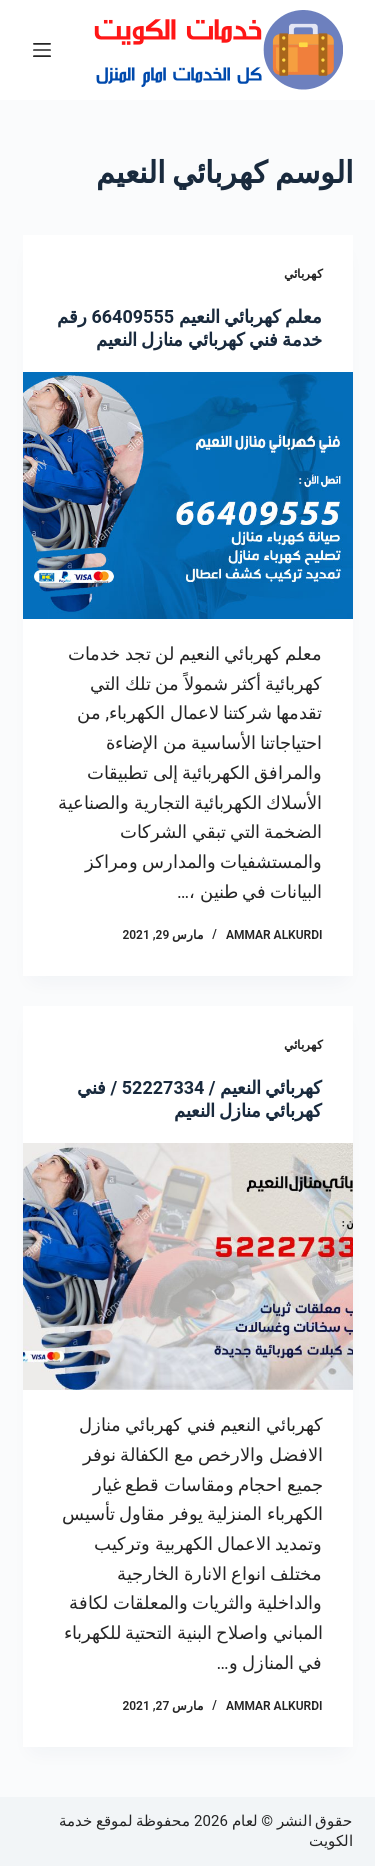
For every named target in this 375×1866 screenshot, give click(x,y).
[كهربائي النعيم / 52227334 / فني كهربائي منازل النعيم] (188, 1267)
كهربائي (303, 274)
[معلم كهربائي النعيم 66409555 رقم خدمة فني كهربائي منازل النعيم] (188, 496)
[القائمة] (42, 50)
